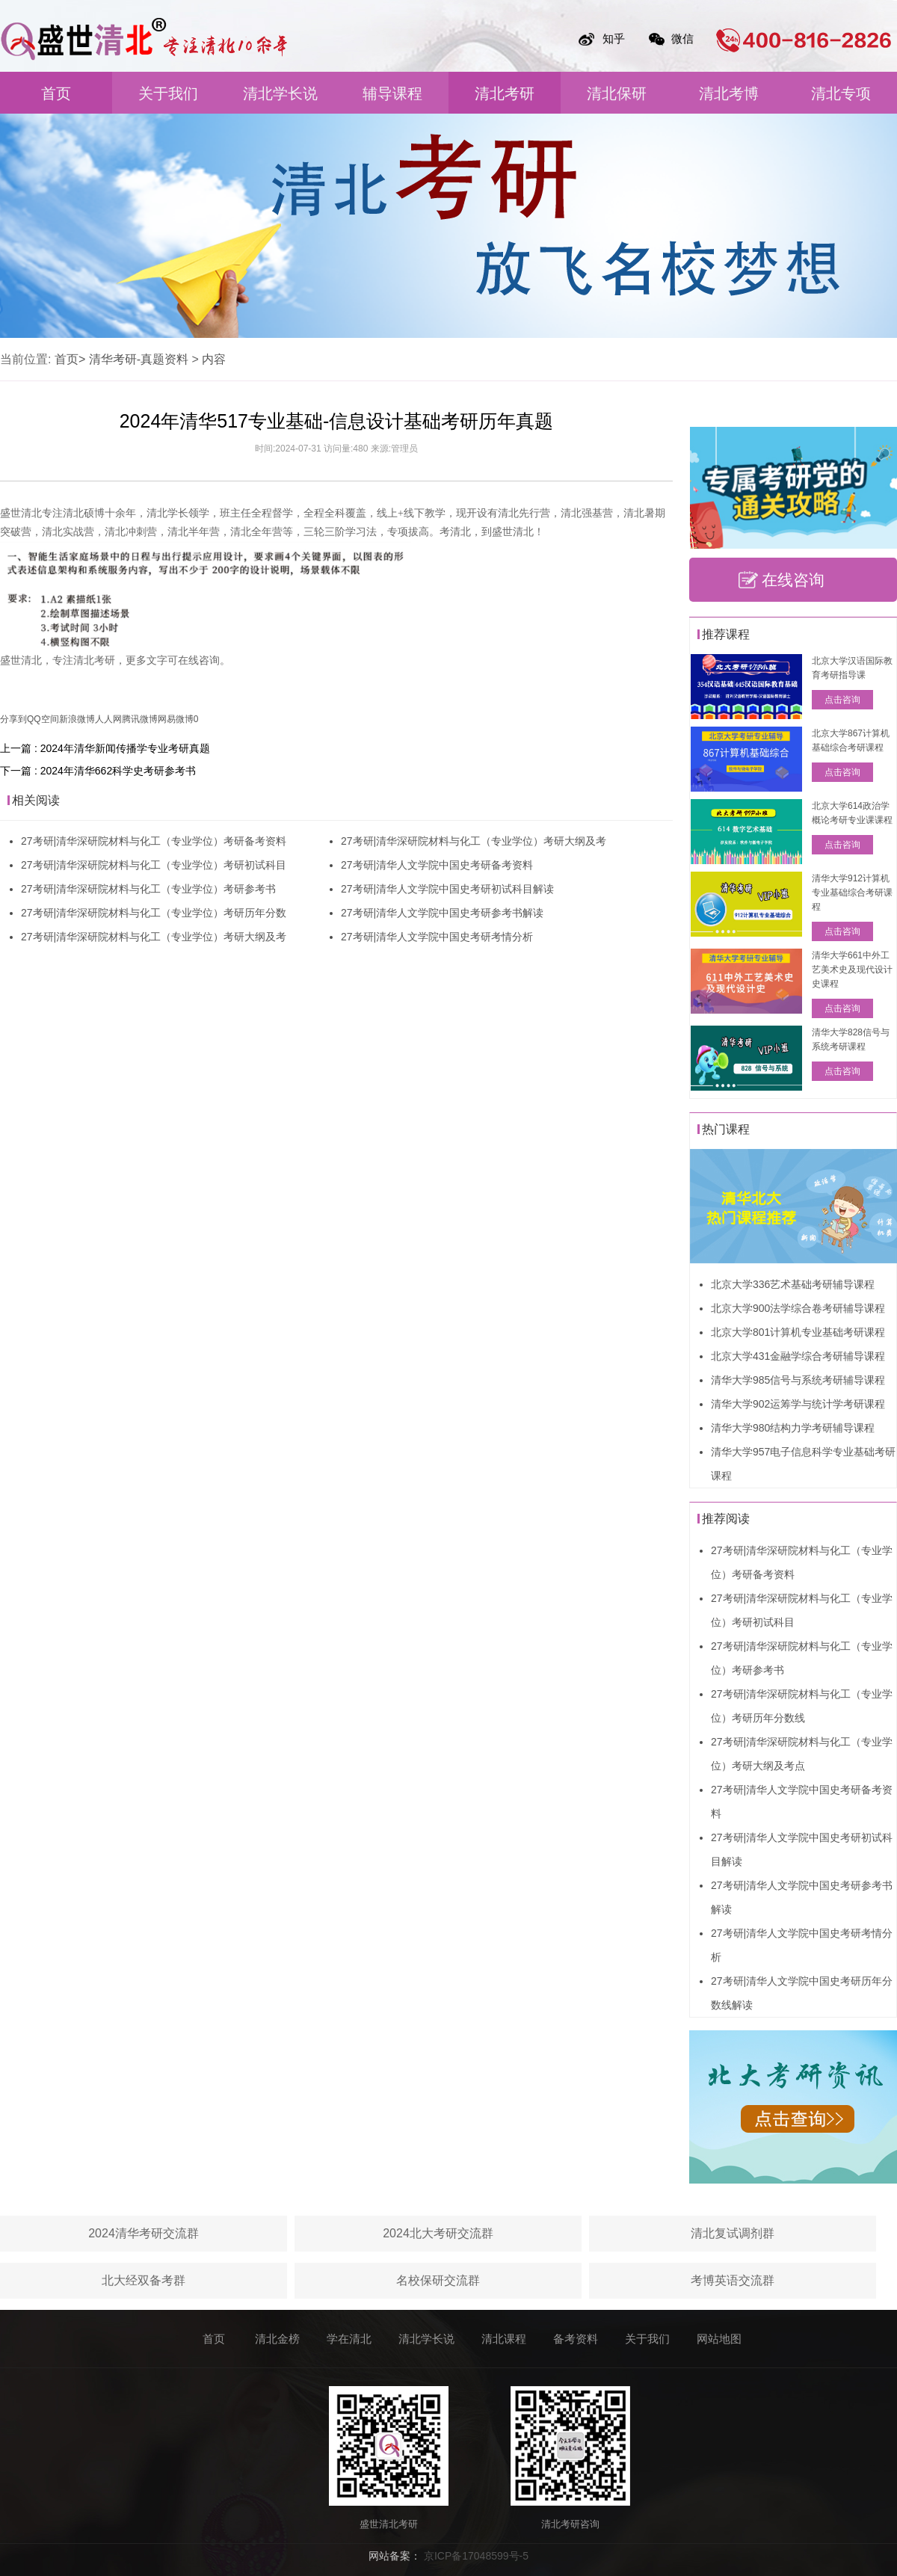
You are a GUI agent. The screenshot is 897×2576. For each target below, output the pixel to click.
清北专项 (841, 93)
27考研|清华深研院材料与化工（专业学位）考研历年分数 (153, 913)
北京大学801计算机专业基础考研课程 (798, 1332)
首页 (56, 93)
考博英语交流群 (732, 2280)
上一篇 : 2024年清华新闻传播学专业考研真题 (105, 748)
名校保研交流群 (438, 2280)
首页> (70, 359)
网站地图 (719, 2338)
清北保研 (617, 93)
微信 (682, 38)
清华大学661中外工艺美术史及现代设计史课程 (852, 969)
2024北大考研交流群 (438, 2233)
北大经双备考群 (143, 2280)
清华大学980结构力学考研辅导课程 (793, 1428)
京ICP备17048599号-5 (476, 2556)
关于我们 (168, 93)
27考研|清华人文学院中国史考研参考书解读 (442, 913)
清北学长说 (280, 93)
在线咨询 (793, 579)
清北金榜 (277, 2338)
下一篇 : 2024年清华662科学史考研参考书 (98, 771)
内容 (214, 359)
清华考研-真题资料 (138, 359)
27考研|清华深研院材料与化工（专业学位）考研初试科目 (153, 865)
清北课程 (503, 2338)
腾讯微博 (140, 719)
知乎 (613, 38)
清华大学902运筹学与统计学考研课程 (798, 1404)
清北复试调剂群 (732, 2233)
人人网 (108, 719)
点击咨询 (842, 699)
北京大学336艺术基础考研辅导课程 (793, 1284)
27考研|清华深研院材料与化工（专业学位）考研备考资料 (153, 841)
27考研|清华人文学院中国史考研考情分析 (437, 937)
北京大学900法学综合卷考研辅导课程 (798, 1308)
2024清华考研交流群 (143, 2233)
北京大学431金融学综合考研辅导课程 (798, 1356)
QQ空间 (43, 719)
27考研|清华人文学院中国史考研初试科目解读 (447, 889)
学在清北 (349, 2338)
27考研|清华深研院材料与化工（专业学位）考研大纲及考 (153, 937)
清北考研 (504, 93)
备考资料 (575, 2338)
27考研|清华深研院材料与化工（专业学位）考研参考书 (148, 889)
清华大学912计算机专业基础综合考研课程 (852, 892)
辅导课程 (392, 93)
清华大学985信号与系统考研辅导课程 (798, 1380)
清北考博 (729, 93)
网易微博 (176, 719)
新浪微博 (77, 719)
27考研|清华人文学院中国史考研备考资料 (437, 865)
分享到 (13, 719)
